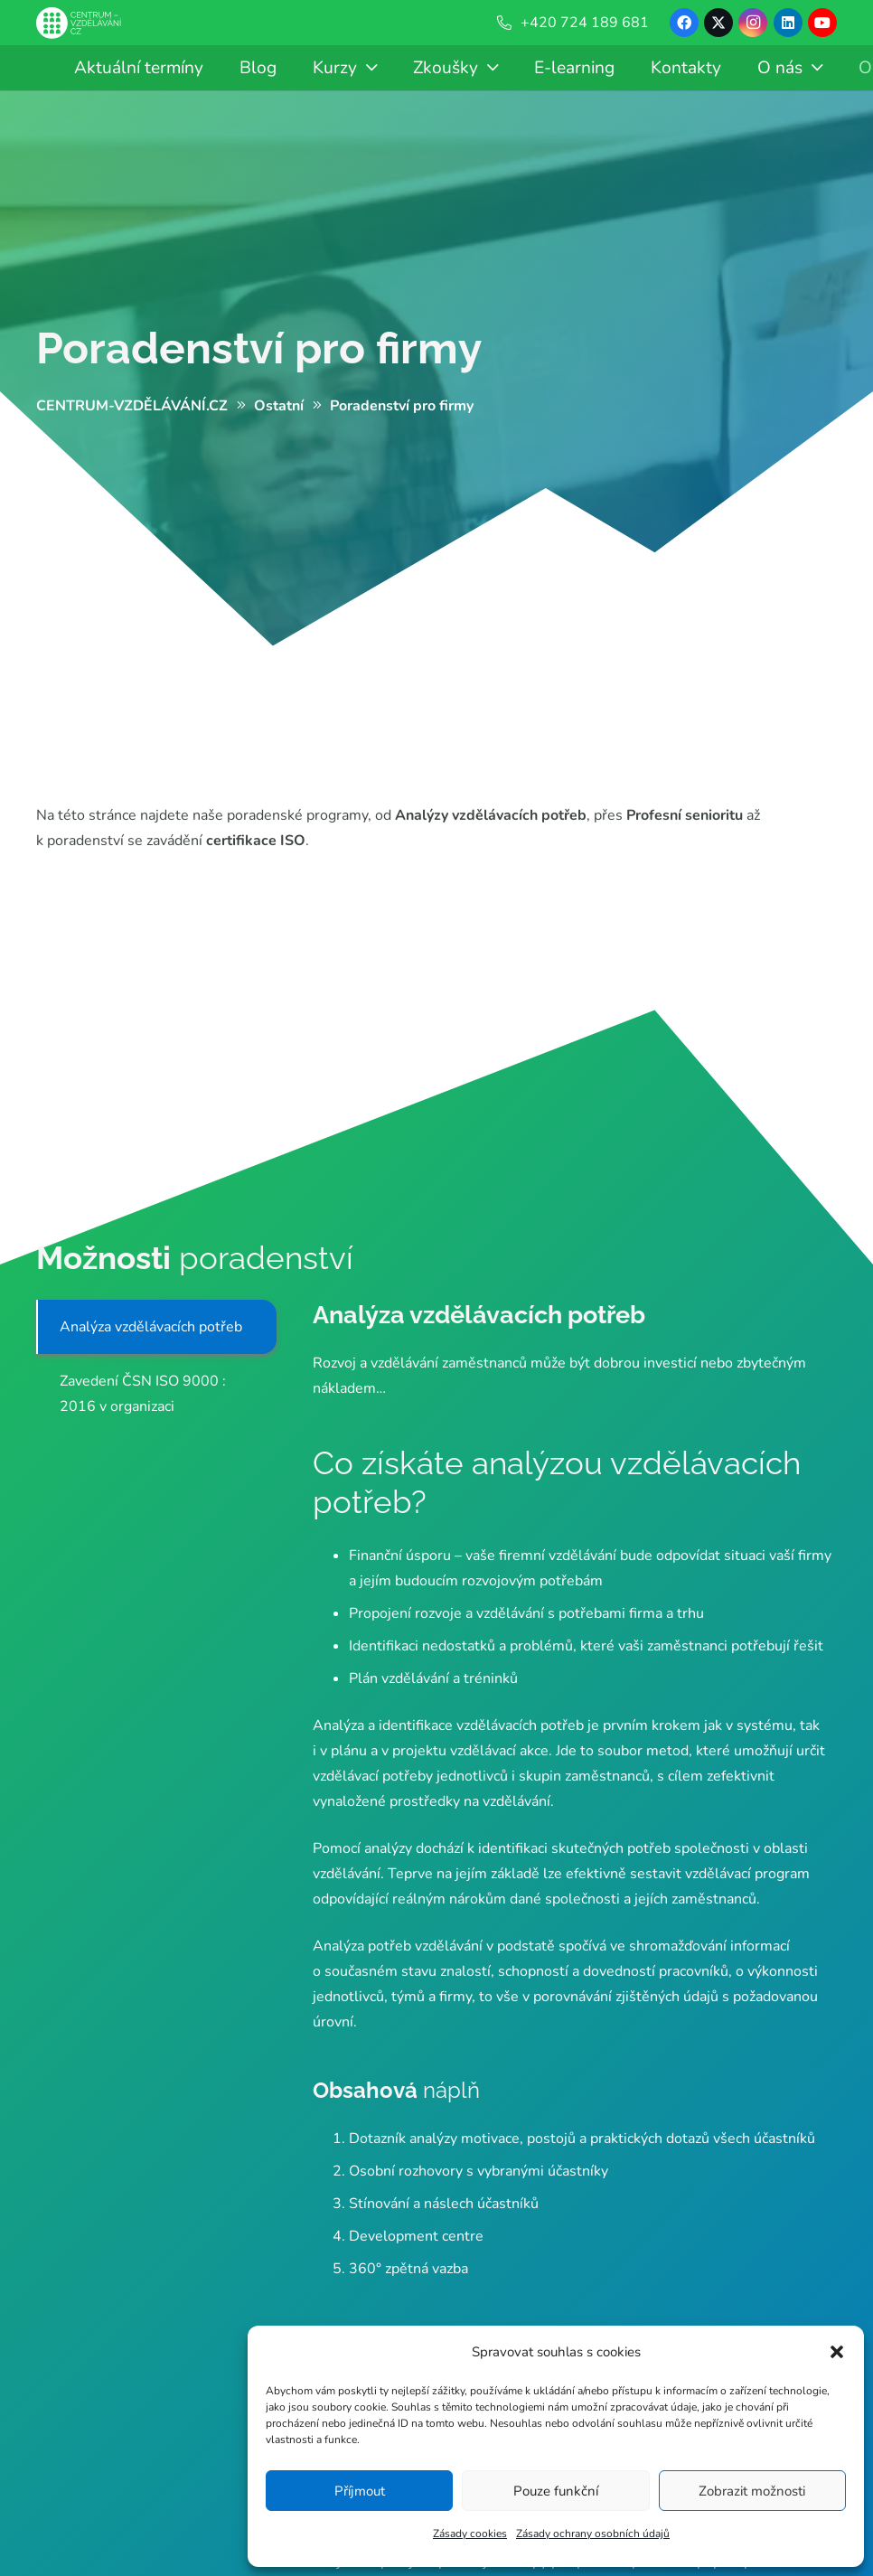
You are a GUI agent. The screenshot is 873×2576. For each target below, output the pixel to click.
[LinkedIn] (788, 22)
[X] (718, 22)
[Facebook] (684, 22)
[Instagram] (752, 22)
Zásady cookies (470, 2533)
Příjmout (359, 2491)
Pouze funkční (555, 2491)
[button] (837, 2352)
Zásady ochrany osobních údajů (593, 2533)
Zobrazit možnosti (752, 2491)
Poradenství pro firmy (259, 348)
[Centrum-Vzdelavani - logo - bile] (78, 23)
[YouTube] (822, 22)
